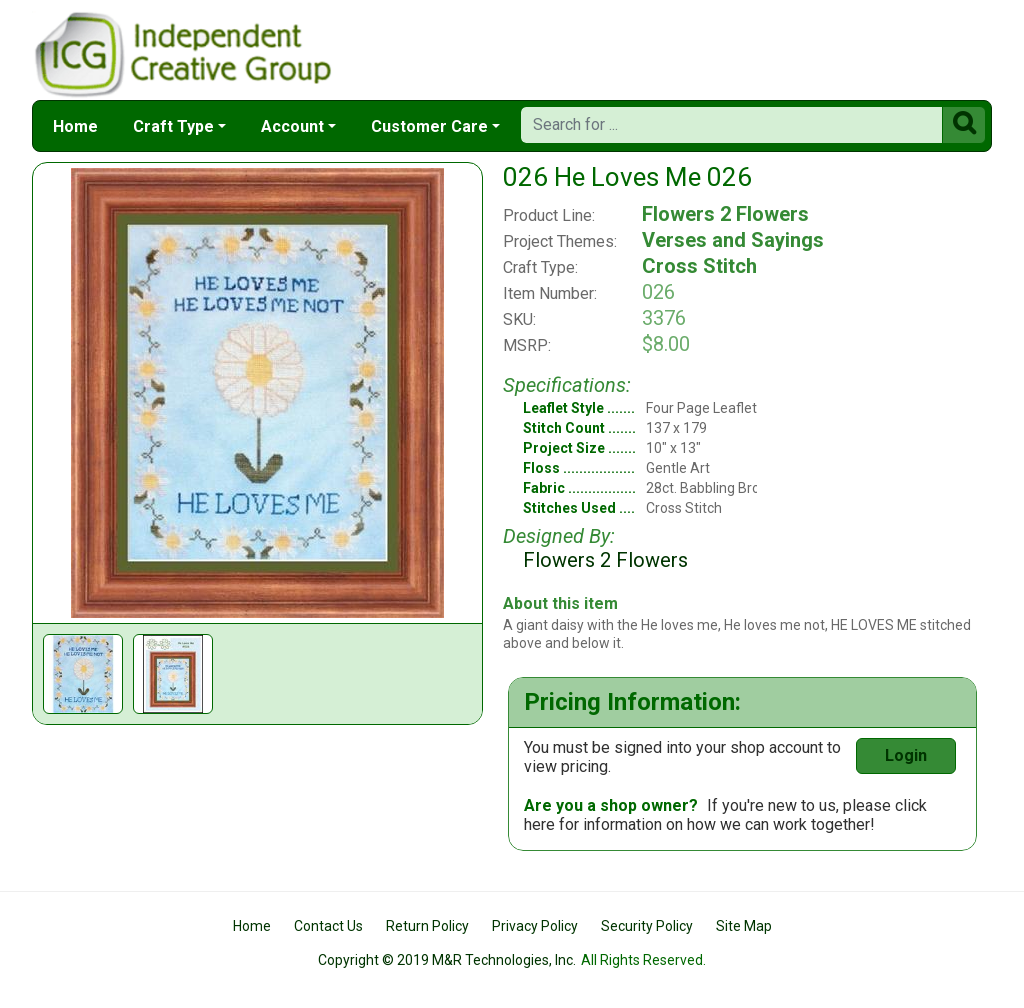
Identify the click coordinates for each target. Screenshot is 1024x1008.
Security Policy (647, 926)
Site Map (744, 926)
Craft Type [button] (173, 126)
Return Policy (427, 926)
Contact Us (328, 926)
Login (906, 755)
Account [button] (292, 126)
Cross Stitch (699, 266)
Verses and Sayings (733, 240)
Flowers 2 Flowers (725, 214)
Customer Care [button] (429, 126)
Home (75, 126)
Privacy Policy (535, 926)
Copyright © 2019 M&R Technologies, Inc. (447, 960)
